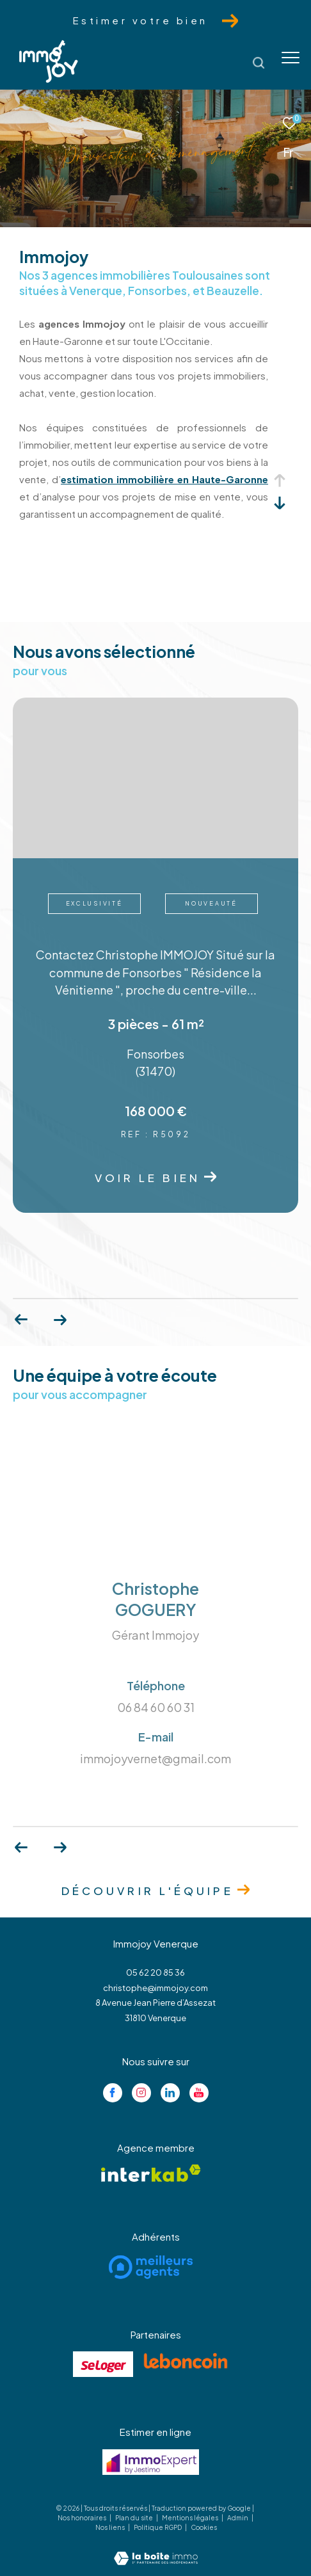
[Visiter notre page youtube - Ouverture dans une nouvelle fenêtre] (199, 2092)
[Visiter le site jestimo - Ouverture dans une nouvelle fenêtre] (151, 2462)
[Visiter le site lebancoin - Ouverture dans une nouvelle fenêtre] (185, 2361)
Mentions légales (190, 2518)
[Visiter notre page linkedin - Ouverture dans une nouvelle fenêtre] (170, 2092)
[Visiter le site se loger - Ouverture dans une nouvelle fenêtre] (103, 2364)
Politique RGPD (158, 2527)
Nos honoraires (83, 2518)
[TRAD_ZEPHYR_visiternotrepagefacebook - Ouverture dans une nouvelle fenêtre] (112, 2092)
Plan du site (134, 2518)
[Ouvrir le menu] (290, 57)
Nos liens (110, 2527)
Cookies (204, 2527)
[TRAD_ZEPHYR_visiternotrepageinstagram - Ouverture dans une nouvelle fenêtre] (141, 2092)
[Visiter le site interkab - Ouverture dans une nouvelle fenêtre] (151, 2173)
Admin (238, 2518)
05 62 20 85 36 (155, 1972)
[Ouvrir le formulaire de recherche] (258, 63)
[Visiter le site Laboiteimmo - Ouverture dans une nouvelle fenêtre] (155, 2549)
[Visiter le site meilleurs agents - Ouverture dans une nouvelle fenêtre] (151, 2267)
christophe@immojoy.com (155, 1988)
